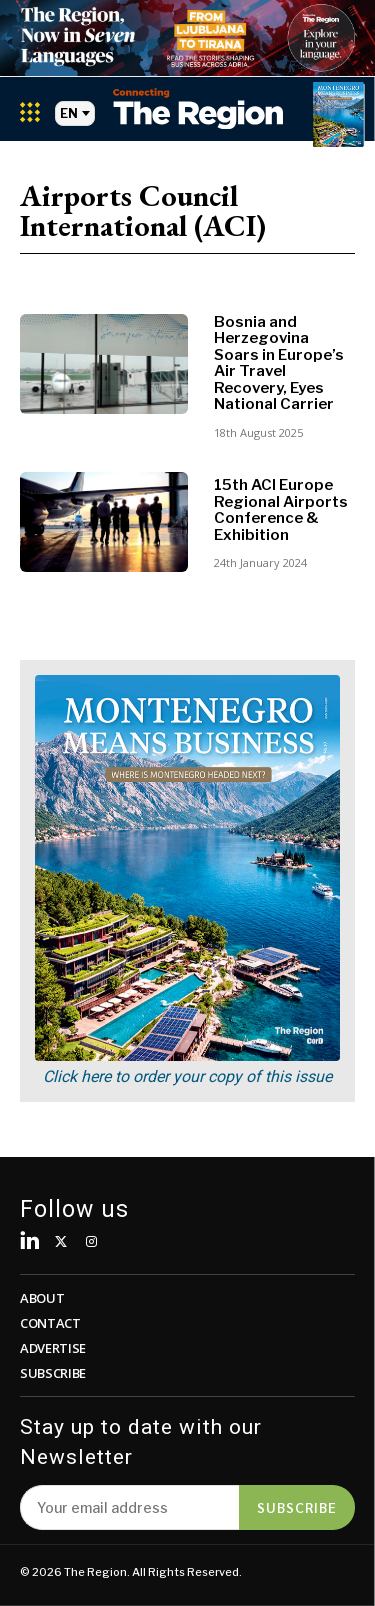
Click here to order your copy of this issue (187, 1076)
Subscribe (297, 1507)
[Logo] (198, 108)
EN (75, 113)
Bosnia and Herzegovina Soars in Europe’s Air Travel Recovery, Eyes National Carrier (279, 363)
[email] (129, 1507)
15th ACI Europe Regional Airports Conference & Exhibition (281, 510)
